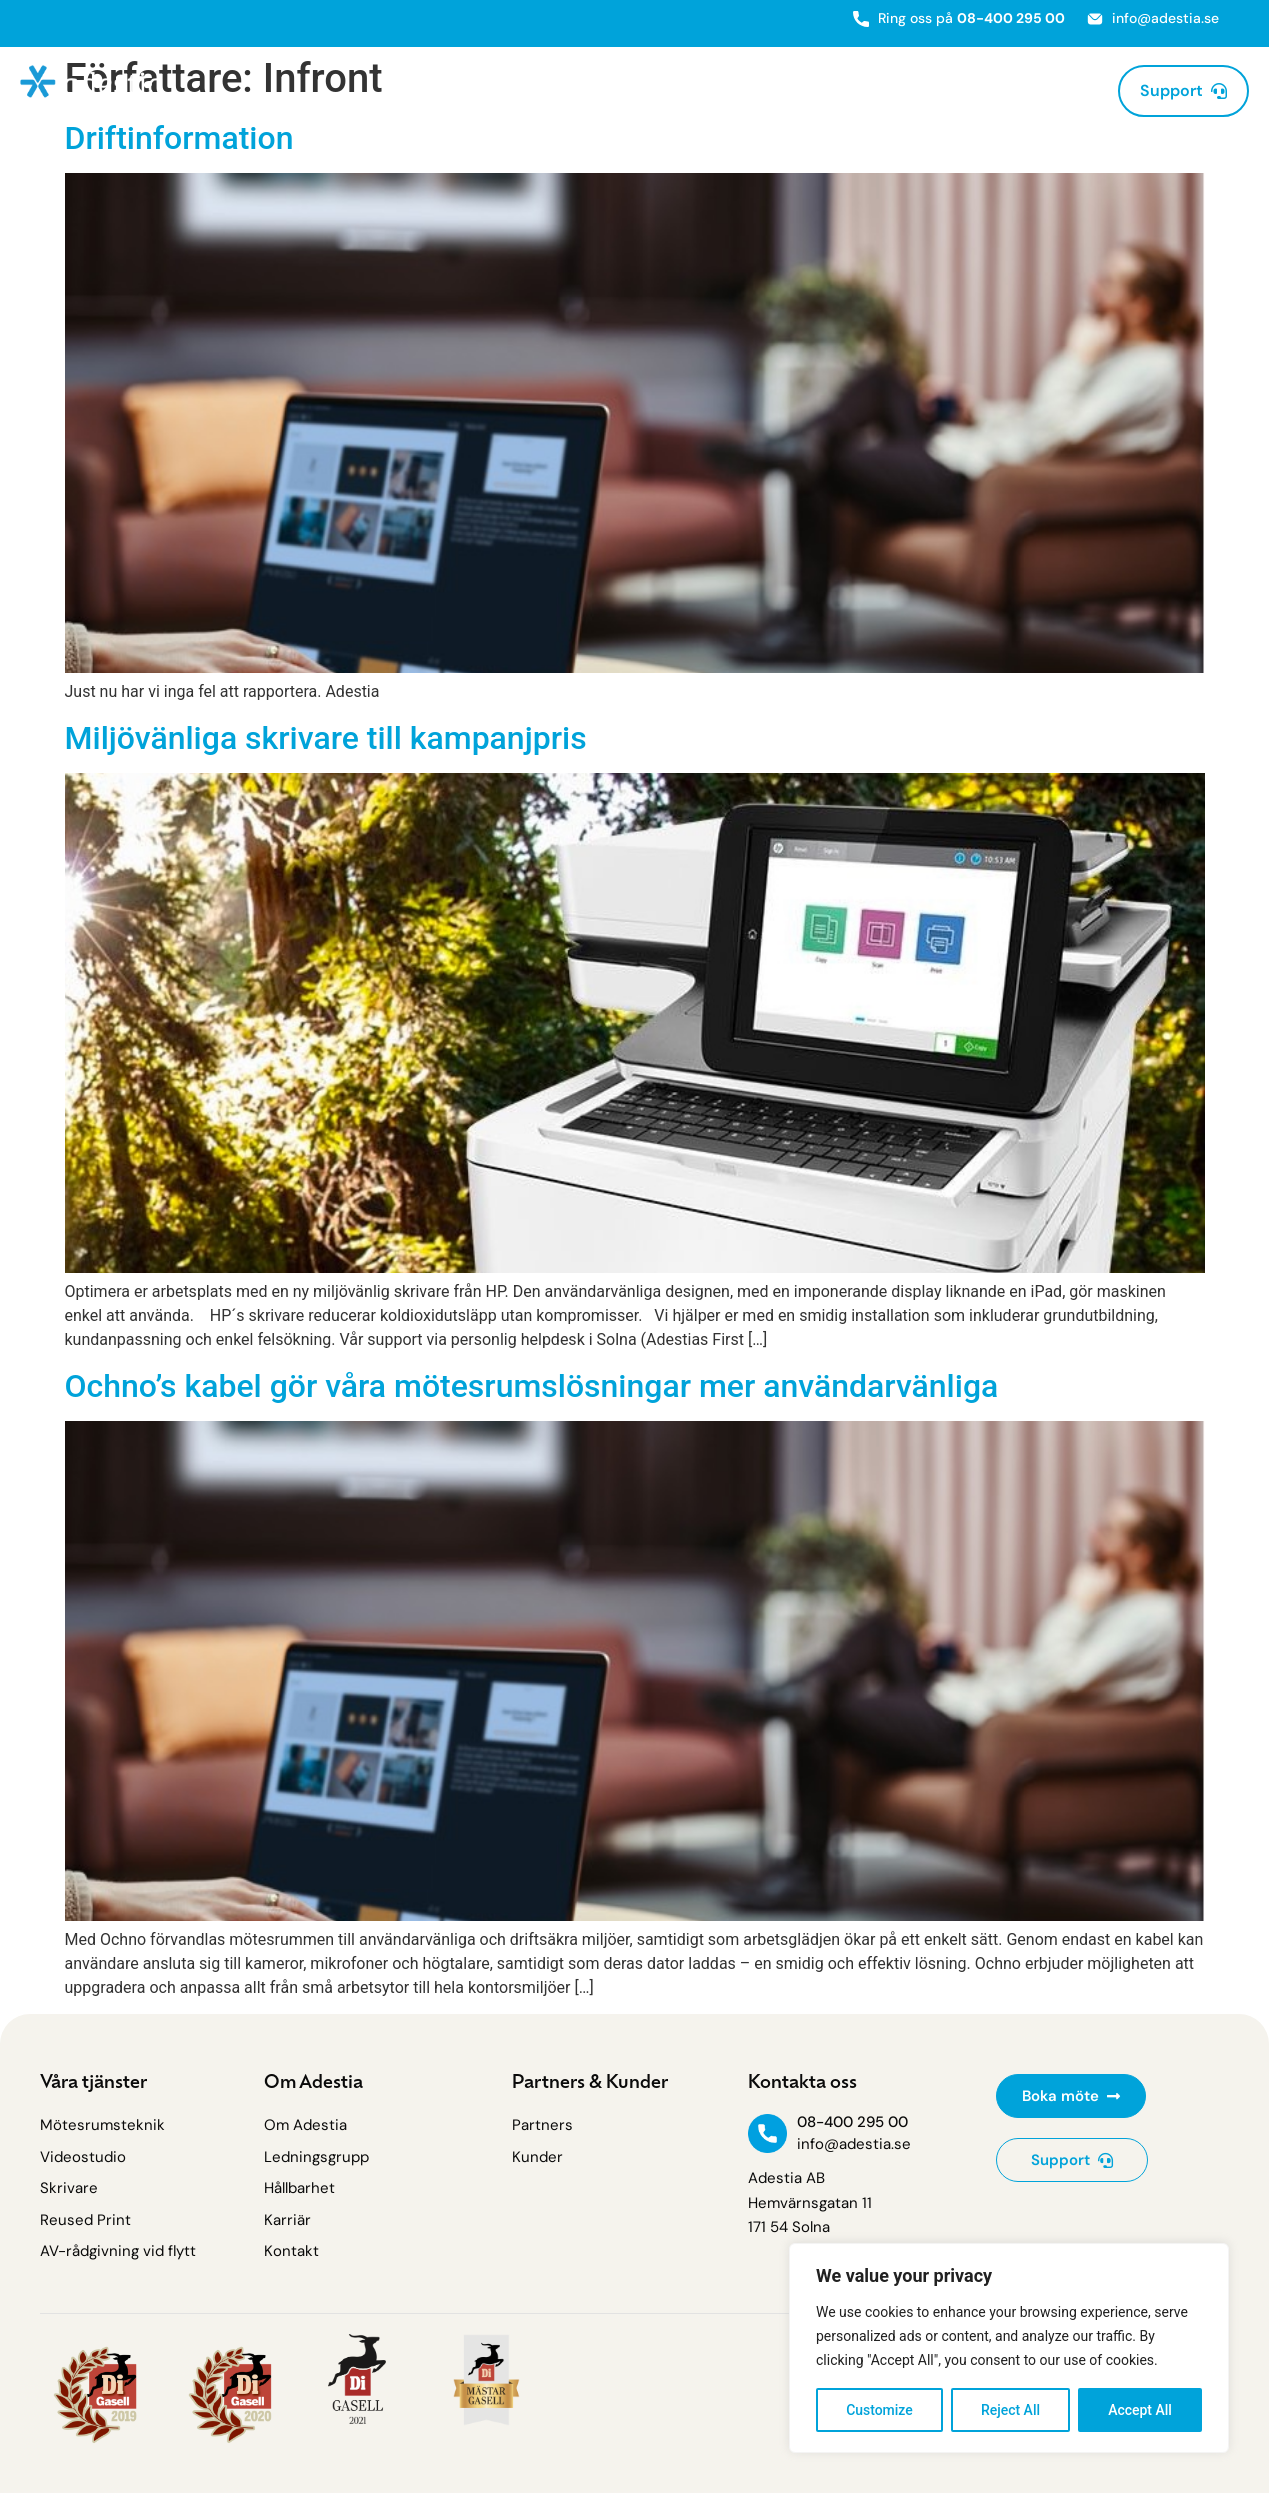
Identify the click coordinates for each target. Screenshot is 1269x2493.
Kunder (936, 91)
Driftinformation (179, 138)
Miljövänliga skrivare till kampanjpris (326, 738)
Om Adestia (1043, 91)
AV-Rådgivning (737, 91)
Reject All (1010, 2410)
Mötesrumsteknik (474, 91)
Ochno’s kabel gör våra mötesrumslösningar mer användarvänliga (532, 1386)
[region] (1009, 2348)
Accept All (1140, 2410)
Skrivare (615, 91)
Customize (879, 2410)
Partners (851, 91)
